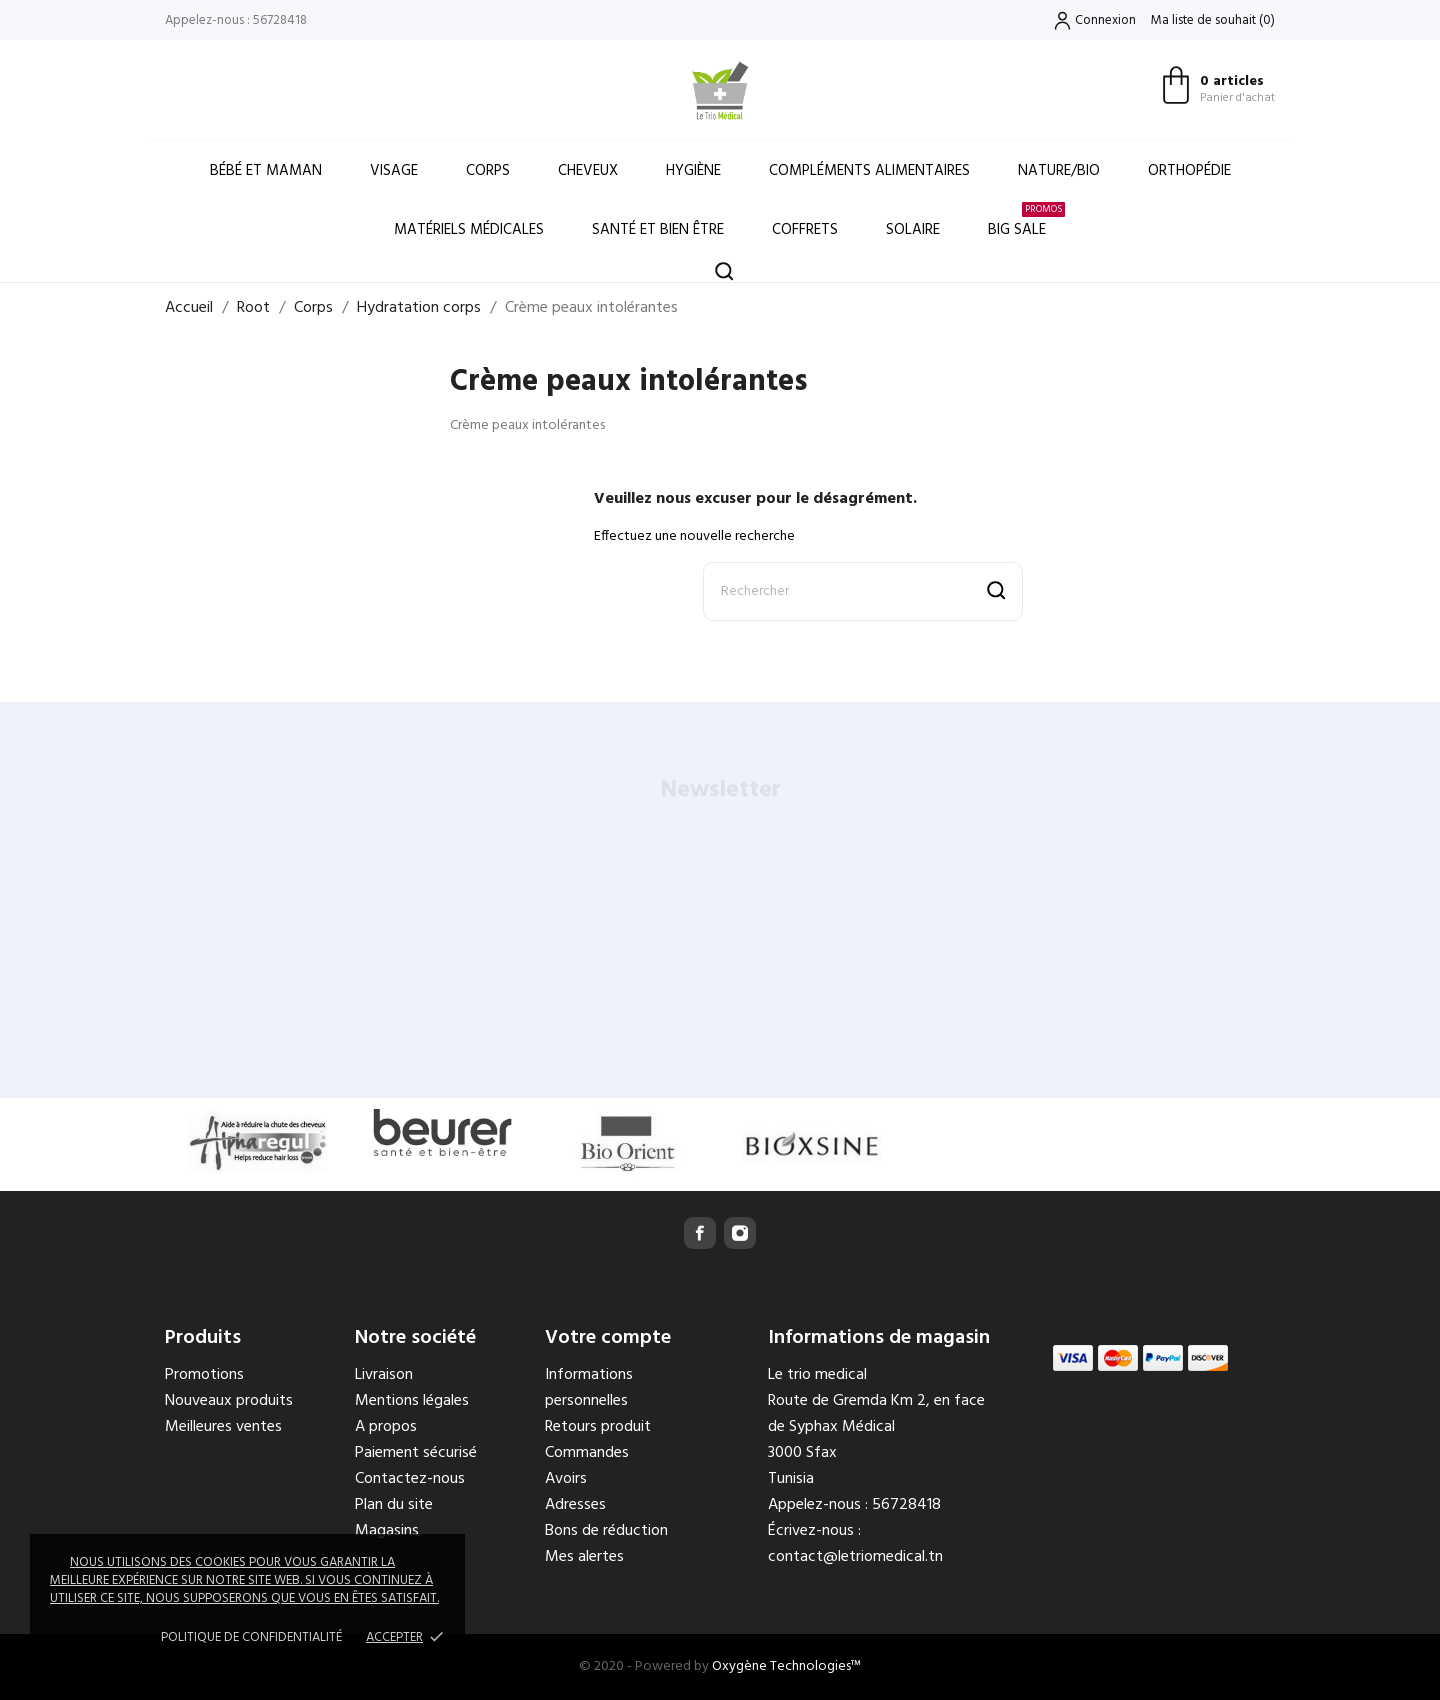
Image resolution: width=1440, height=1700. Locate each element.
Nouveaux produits (229, 1401)
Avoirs (566, 1479)
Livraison (384, 1375)
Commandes (587, 1453)
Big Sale (1026, 221)
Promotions (204, 1375)
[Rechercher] (863, 591)
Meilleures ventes (223, 1427)
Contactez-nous (410, 1479)
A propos (386, 1427)
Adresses (575, 1505)
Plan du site (394, 1505)
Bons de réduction (606, 1531)
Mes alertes (584, 1557)
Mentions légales (412, 1401)
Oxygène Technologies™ (786, 1666)
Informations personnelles (589, 1388)
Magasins (387, 1531)
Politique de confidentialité (251, 1637)
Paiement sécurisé (416, 1453)
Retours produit (598, 1427)
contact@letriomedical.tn (855, 1557)
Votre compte (608, 1338)
